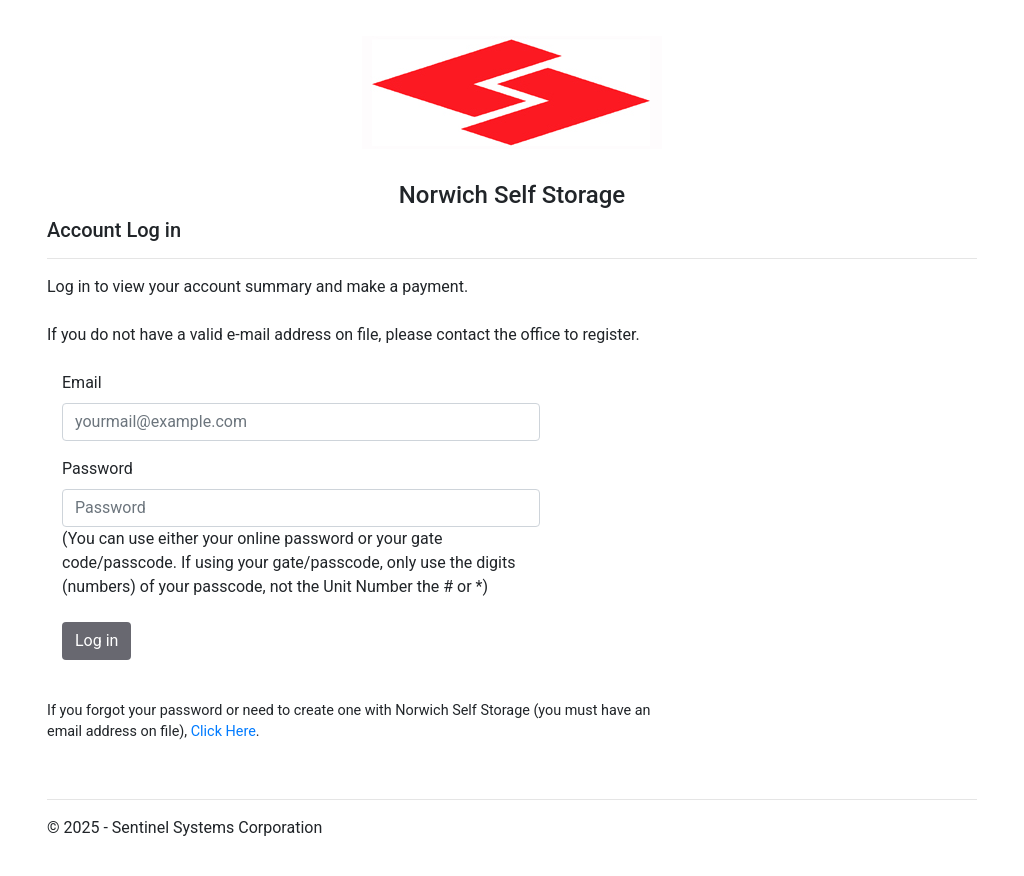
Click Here (223, 731)
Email (82, 382)
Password (97, 468)
